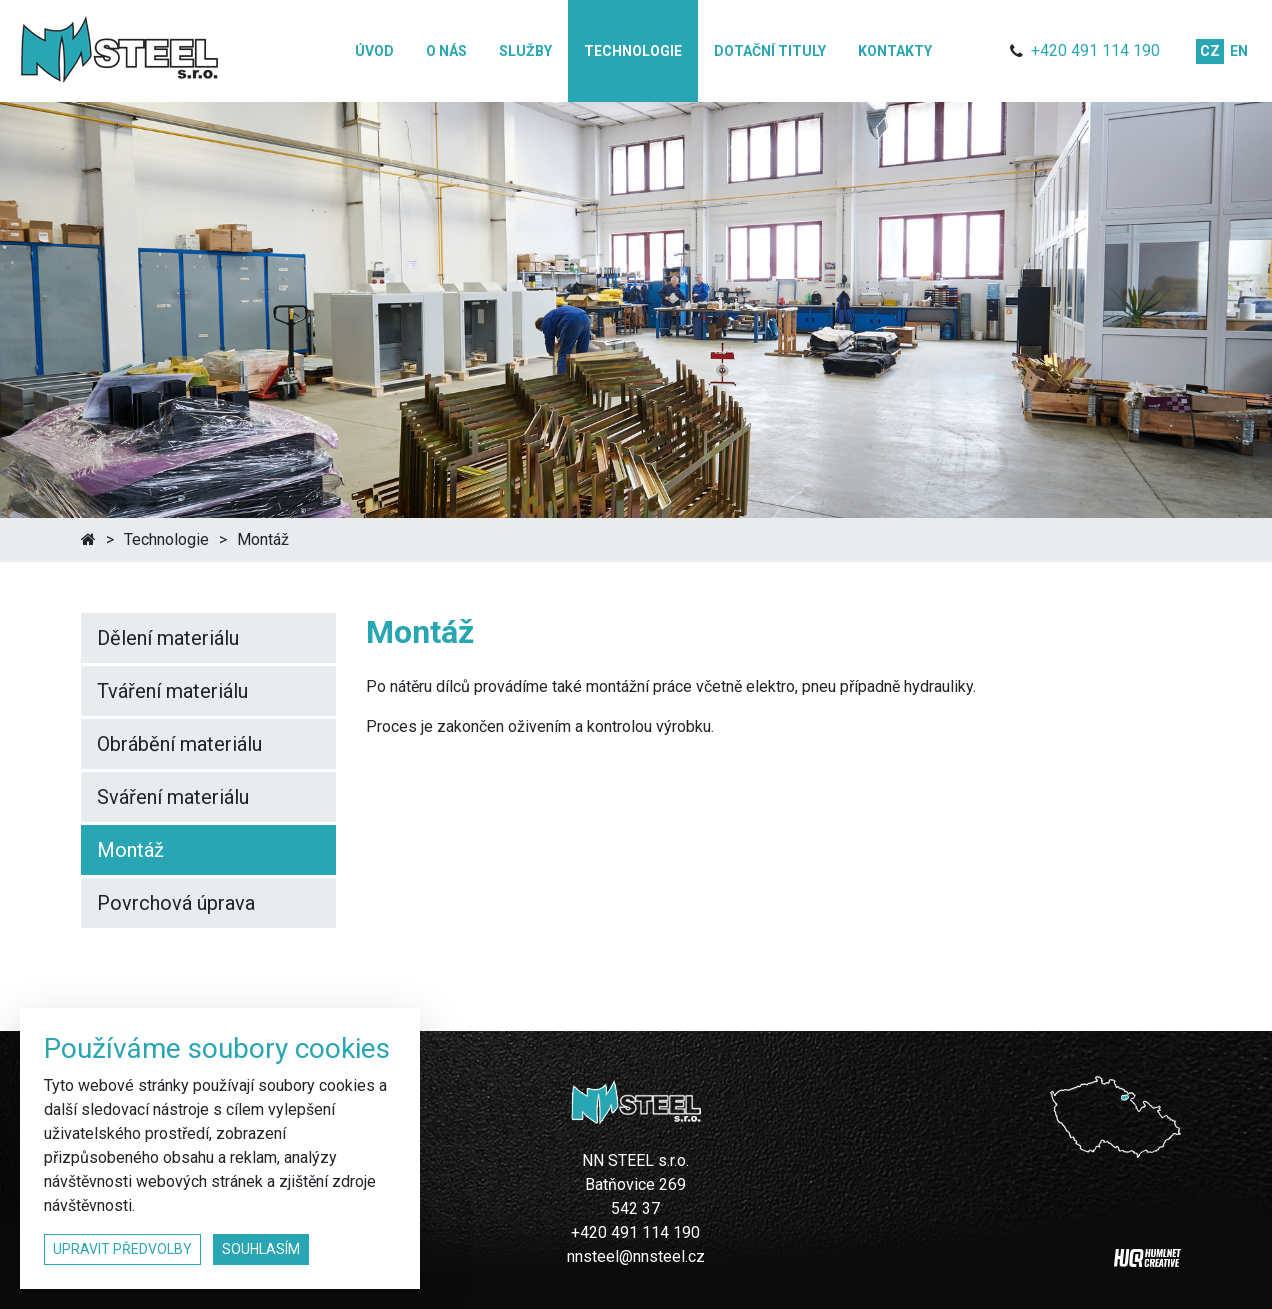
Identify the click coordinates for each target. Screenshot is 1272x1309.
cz (1210, 51)
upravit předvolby (122, 1249)
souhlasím (261, 1249)
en (1239, 51)
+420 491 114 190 (1095, 50)
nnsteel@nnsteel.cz (636, 1256)
